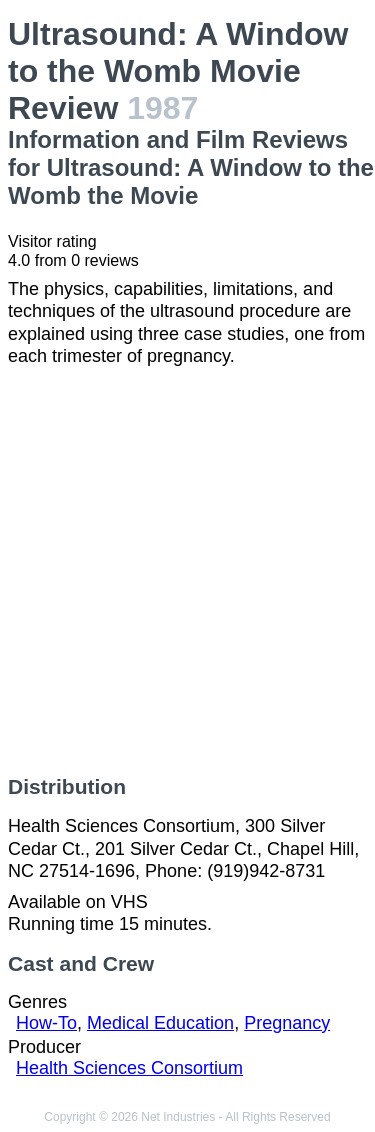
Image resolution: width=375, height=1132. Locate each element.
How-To (46, 1023)
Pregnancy (287, 1023)
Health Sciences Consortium (129, 1068)
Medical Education (160, 1023)
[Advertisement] (187, 571)
